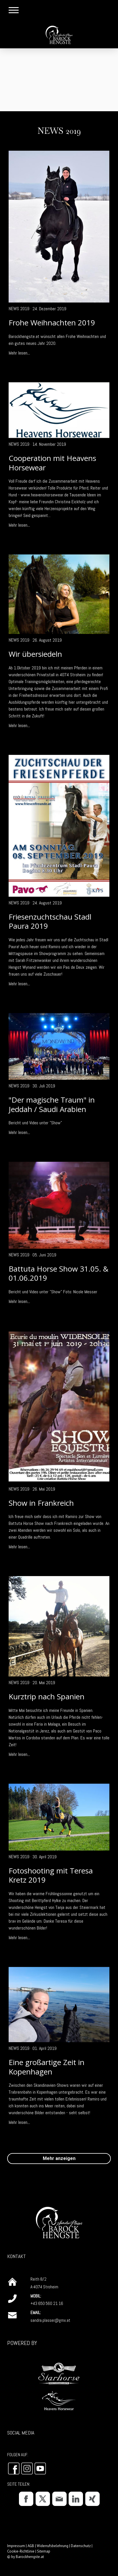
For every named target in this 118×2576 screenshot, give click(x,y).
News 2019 (19, 309)
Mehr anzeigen (59, 2158)
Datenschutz (81, 2545)
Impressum (16, 2545)
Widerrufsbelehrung (52, 2545)
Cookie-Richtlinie (20, 2551)
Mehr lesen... (19, 353)
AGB (31, 2545)
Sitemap (43, 2551)
